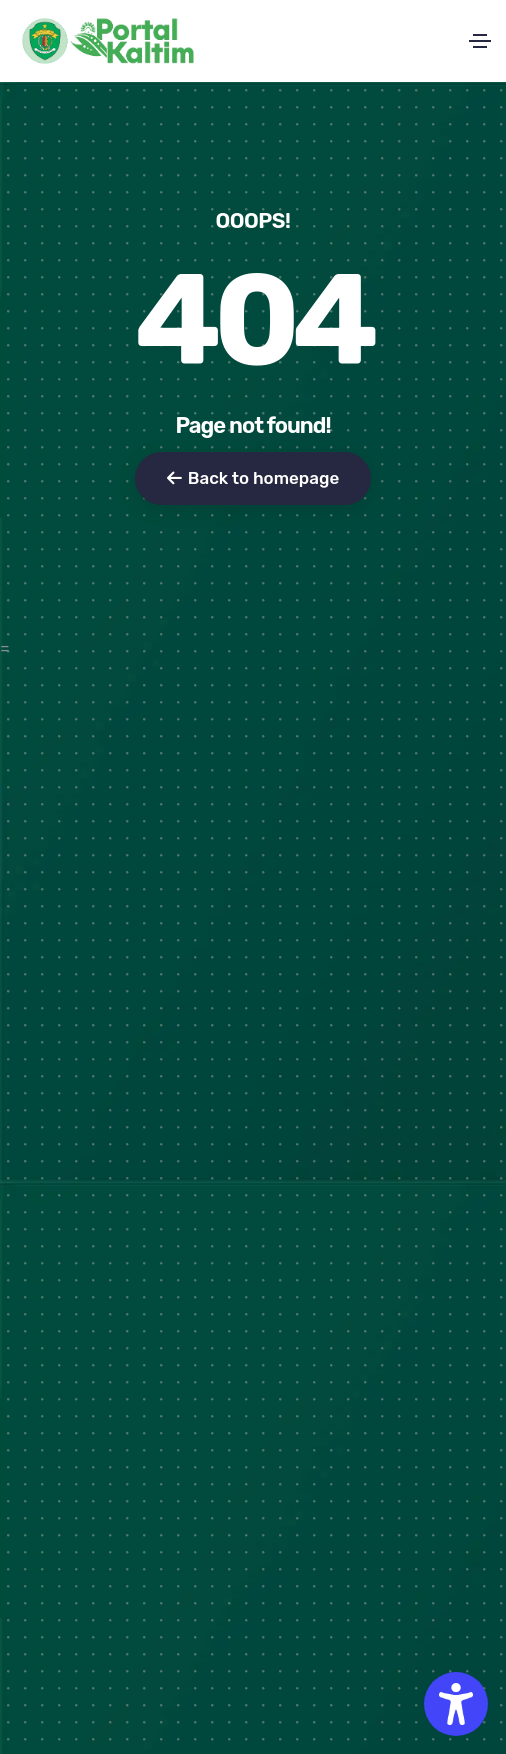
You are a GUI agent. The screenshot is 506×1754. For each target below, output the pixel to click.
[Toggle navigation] (480, 41)
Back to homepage (253, 478)
